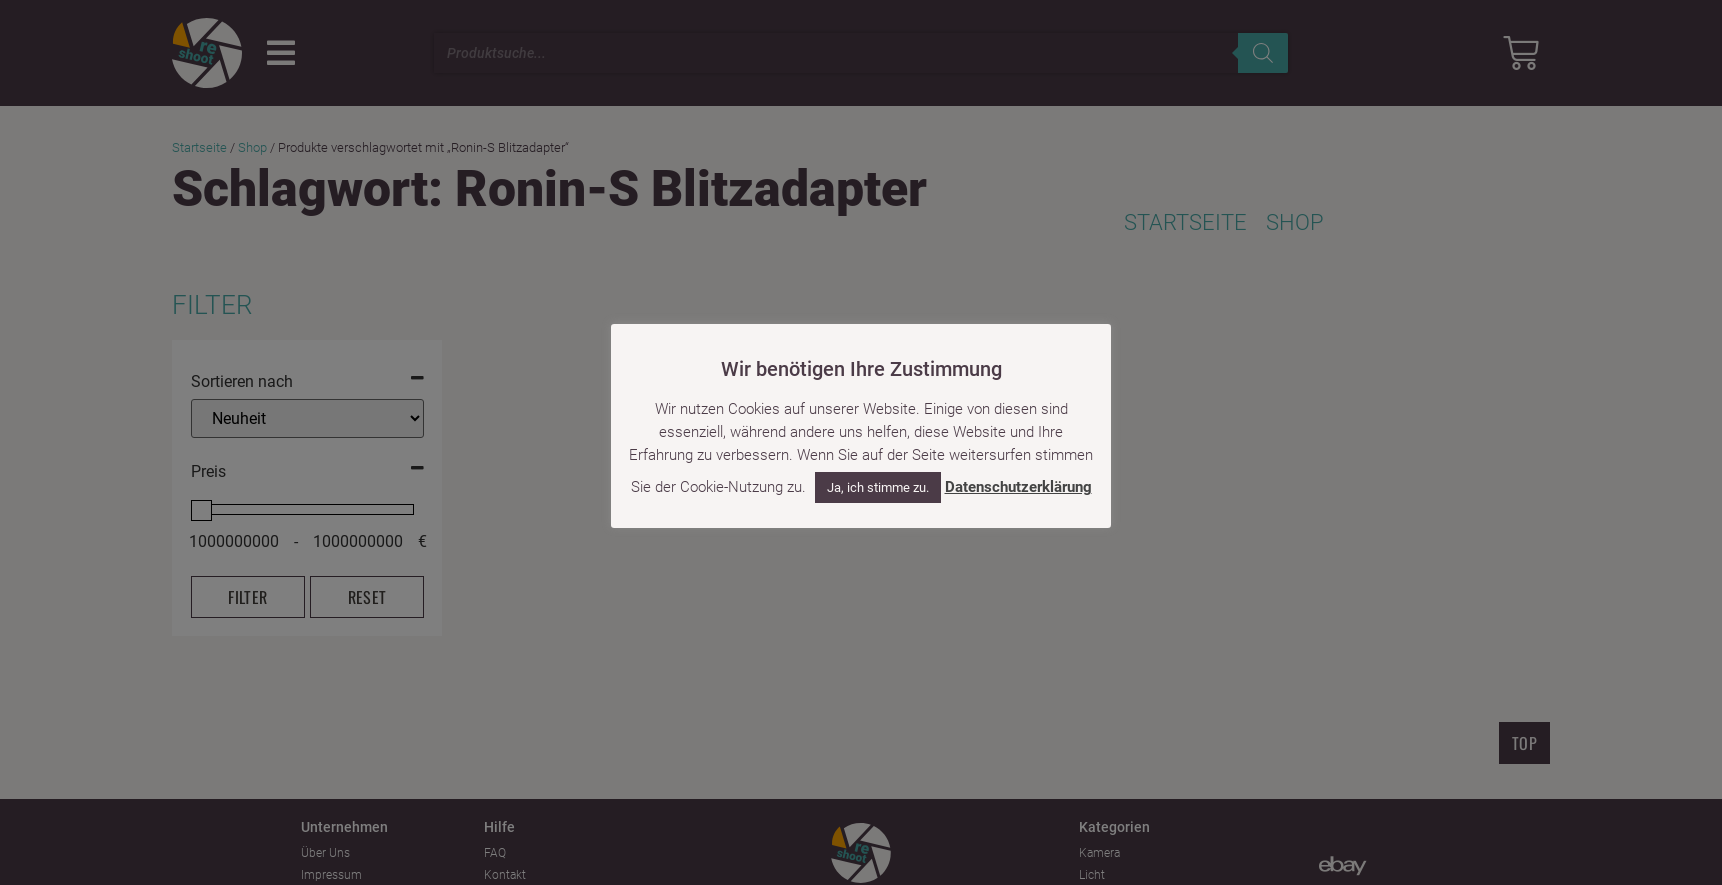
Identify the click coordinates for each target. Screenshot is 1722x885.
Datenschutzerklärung (1018, 487)
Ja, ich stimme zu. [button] (878, 487)
